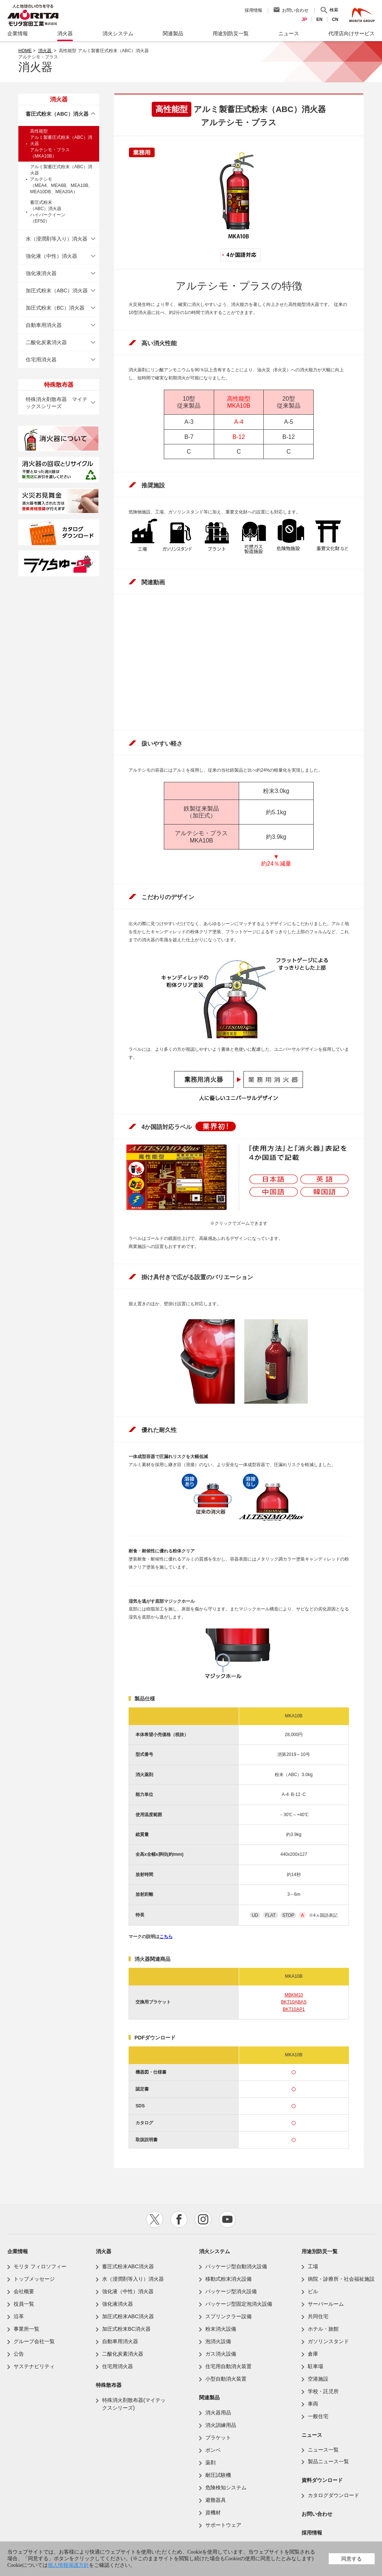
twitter (154, 2219)
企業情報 (17, 2251)
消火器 (45, 50)
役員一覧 (24, 2304)
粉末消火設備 (220, 2329)
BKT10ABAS (294, 2002)
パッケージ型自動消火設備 (236, 2266)
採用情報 (253, 10)
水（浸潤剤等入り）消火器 (56, 239)
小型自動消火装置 (225, 2379)
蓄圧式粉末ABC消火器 (128, 2266)
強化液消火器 (41, 273)
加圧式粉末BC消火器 (126, 2329)
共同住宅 (318, 2316)
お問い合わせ (295, 10)
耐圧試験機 (218, 2475)
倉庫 (313, 2354)
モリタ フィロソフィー (40, 2266)
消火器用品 (218, 2413)
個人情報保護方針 (68, 2565)
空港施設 (318, 2379)
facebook (178, 2219)
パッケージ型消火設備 (231, 2291)
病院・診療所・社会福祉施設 (341, 2279)
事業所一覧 (26, 2329)
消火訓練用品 (220, 2425)
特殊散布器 (109, 2385)
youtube (227, 2219)
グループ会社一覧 (34, 2341)
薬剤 (210, 2462)
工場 (313, 2266)
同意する (351, 2559)
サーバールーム (326, 2304)
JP (304, 19)
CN (335, 19)
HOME (25, 50)
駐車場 (315, 2366)
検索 (333, 9)
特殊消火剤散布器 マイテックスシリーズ (56, 402)
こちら (166, 1936)
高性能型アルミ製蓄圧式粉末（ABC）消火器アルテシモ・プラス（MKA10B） (61, 144)
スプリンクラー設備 (228, 2316)
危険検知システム (225, 2487)
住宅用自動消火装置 (228, 2366)
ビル (313, 2291)
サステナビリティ (34, 2366)
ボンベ (213, 2450)
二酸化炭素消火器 (46, 342)
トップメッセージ (34, 2279)
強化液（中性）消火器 (51, 256)
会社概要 (24, 2291)
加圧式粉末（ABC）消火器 (57, 290)
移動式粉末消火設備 (228, 2279)
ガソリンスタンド (328, 2341)
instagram (203, 2219)
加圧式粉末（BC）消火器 (55, 308)
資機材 (213, 2512)
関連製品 (209, 2397)
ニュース (312, 2435)
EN (319, 19)
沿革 (19, 2316)
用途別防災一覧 (320, 2251)
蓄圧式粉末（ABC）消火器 (57, 114)
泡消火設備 (218, 2341)
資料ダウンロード (322, 2480)
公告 (19, 2354)
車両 (313, 2404)
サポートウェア (223, 2525)
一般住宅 (318, 2416)
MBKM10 (294, 1995)
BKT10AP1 (294, 2009)
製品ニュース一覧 (328, 2461)
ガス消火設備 (220, 2354)
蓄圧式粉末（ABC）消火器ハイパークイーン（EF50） (47, 212)
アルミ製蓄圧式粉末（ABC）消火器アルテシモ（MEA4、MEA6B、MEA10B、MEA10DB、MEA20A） (61, 179)
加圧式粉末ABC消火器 (128, 2316)
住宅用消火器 (41, 359)
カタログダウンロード (333, 2495)
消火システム (214, 2251)
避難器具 (215, 2500)
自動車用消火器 (44, 325)
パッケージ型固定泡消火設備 (238, 2304)
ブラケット (218, 2437)
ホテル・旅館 (323, 2329)
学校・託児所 (323, 2391)
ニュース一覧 (323, 2450)
